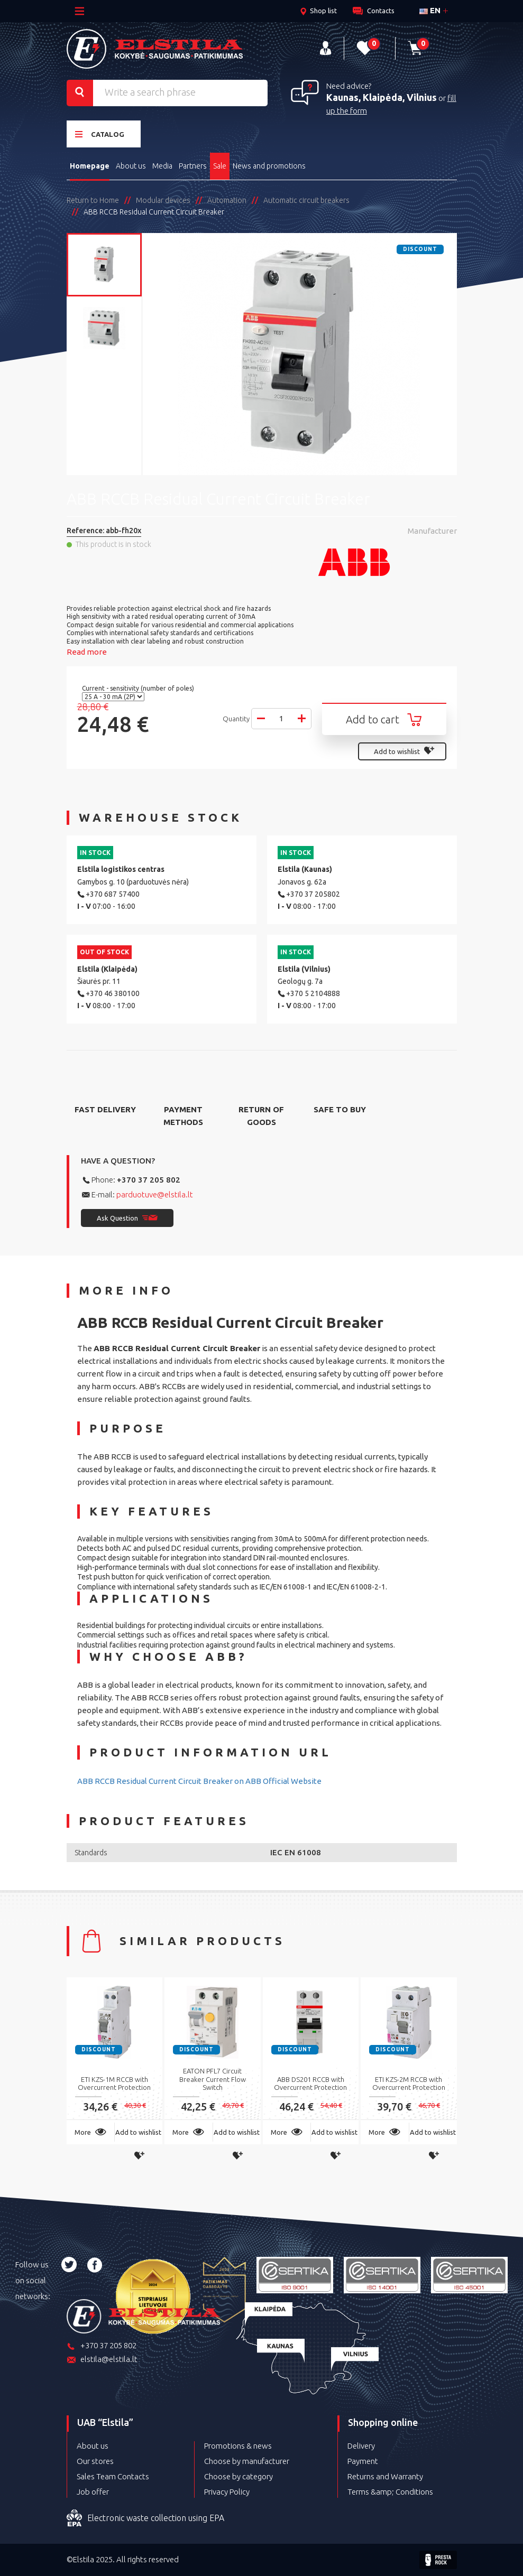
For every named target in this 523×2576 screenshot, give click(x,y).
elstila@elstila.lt (102, 2360)
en (430, 10)
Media (162, 166)
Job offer (93, 2491)
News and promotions (269, 166)
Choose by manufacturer (246, 2461)
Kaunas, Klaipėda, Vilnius (381, 97)
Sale (219, 166)
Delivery (361, 2445)
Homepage (89, 166)
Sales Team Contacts (113, 2476)
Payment (362, 2461)
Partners (193, 166)
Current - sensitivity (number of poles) (139, 688)
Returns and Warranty (385, 2476)
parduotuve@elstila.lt (154, 1194)
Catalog (99, 133)
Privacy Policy (227, 2491)
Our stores (95, 2461)
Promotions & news (238, 2445)
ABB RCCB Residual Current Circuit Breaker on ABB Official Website (199, 1781)
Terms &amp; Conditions (390, 2491)
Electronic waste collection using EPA (145, 2518)
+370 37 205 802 (148, 1179)
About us (131, 166)
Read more (87, 651)
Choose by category (238, 2476)
